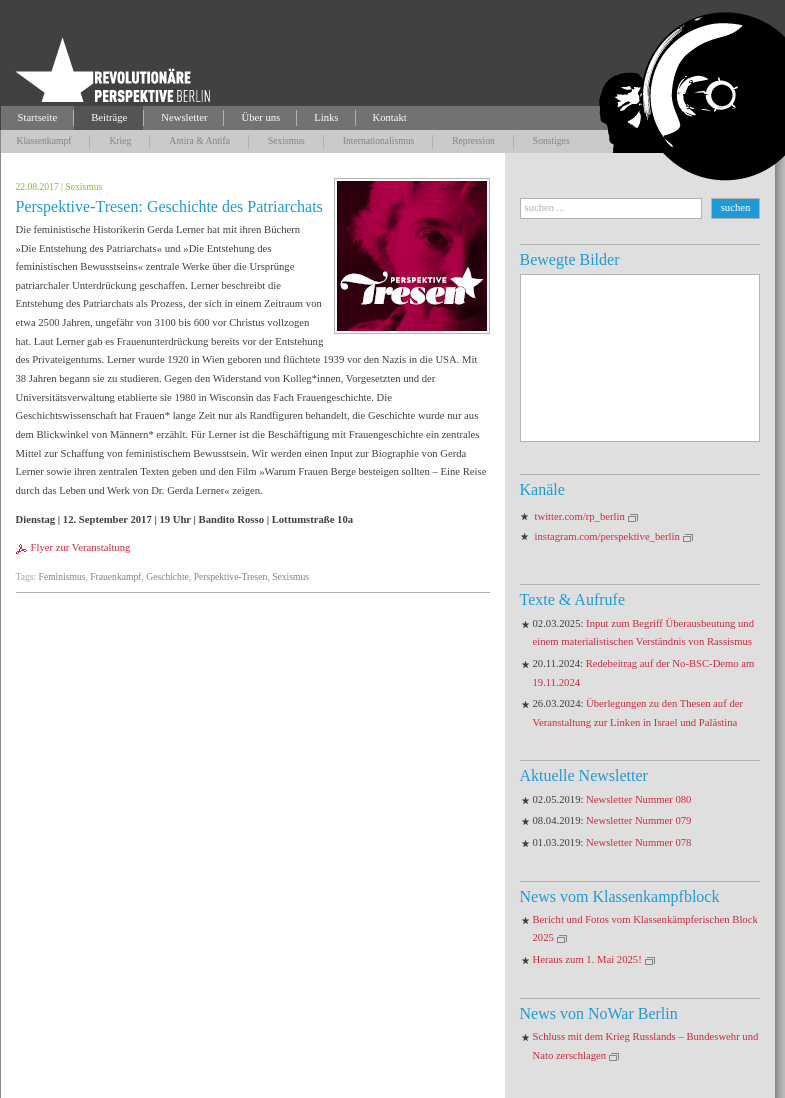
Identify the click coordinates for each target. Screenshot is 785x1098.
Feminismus (62, 576)
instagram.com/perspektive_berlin (607, 536)
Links (326, 117)
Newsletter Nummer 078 (638, 842)
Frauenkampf (115, 576)
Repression (473, 140)
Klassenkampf (44, 140)
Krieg (120, 140)
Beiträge (109, 117)
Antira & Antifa (199, 140)
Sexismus (286, 140)
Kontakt (390, 117)
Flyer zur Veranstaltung (81, 547)
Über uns (260, 117)
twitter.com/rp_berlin (580, 516)
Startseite (38, 117)
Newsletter (184, 117)
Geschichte (167, 576)
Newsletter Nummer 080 (638, 799)
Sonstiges (551, 140)
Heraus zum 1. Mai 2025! (587, 959)
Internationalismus (378, 140)
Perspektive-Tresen (231, 576)
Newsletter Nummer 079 (638, 820)
